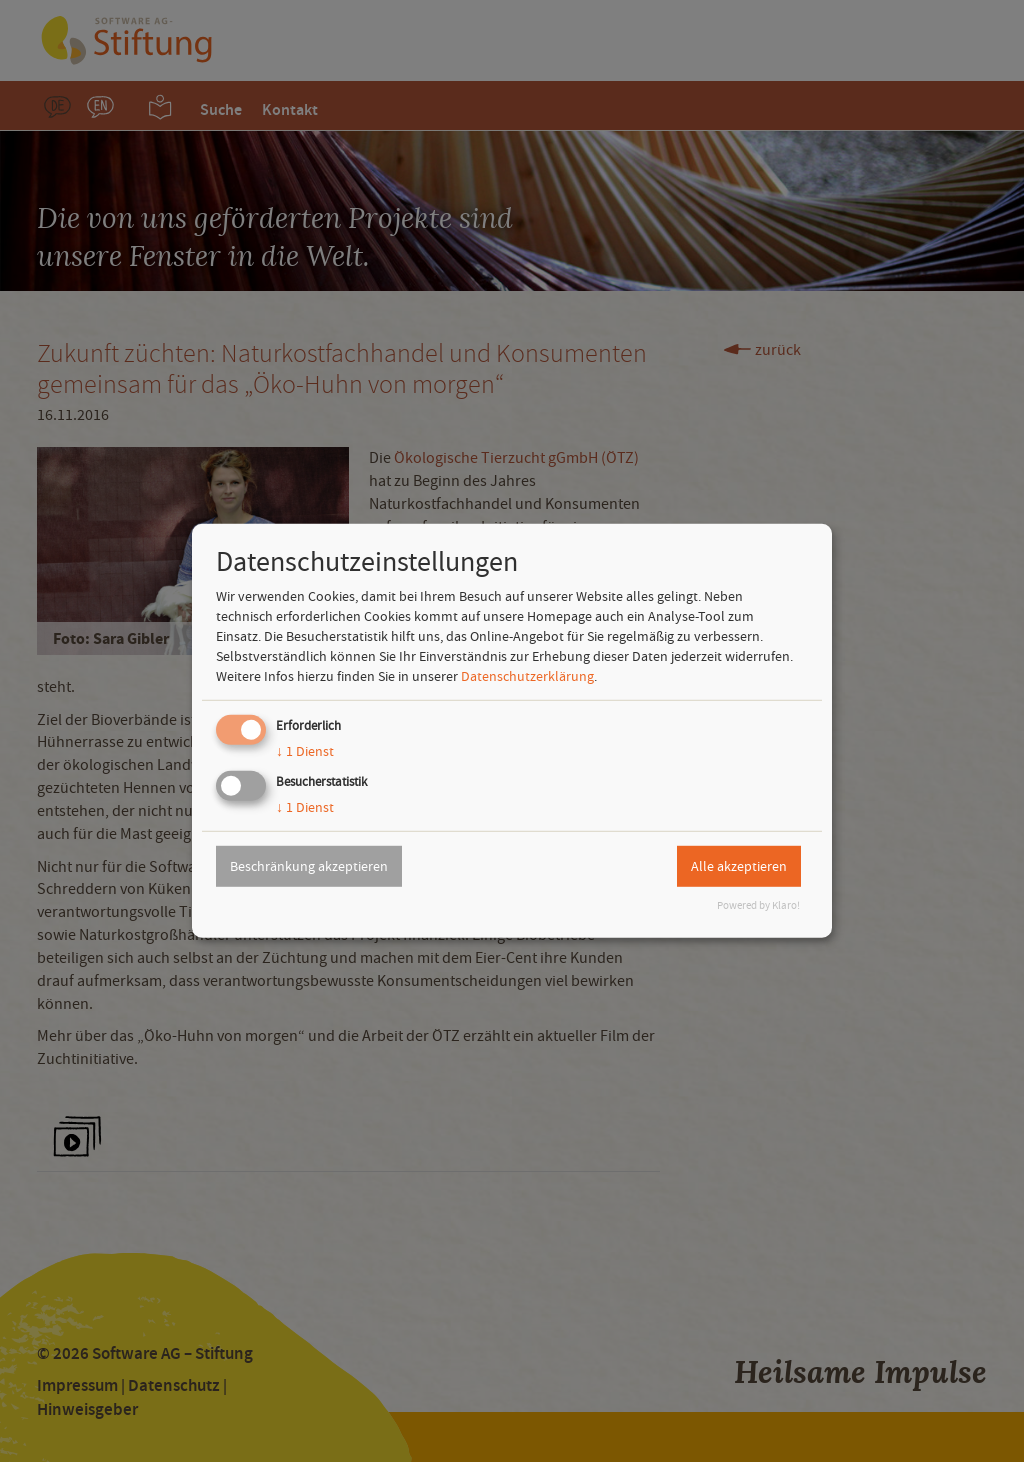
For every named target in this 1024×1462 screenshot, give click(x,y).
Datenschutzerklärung (527, 676)
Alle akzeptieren (739, 866)
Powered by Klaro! (758, 905)
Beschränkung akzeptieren (309, 866)
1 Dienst (305, 751)
